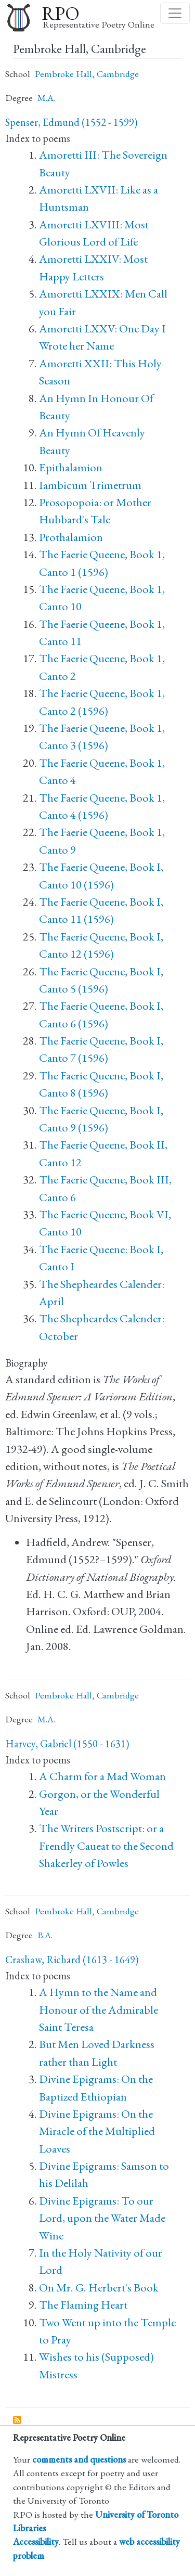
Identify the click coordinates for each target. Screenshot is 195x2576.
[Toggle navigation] (175, 13)
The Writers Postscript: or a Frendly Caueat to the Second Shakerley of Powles (106, 1846)
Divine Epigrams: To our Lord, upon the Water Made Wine (102, 2218)
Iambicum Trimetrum (90, 485)
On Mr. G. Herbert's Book (99, 2287)
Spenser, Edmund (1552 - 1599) (71, 122)
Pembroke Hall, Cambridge (87, 74)
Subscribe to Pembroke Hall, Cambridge (17, 2420)
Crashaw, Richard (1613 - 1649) (71, 1959)
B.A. (45, 1935)
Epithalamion (70, 467)
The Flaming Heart (83, 2304)
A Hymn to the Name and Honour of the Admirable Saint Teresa (98, 2009)
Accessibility (36, 2541)
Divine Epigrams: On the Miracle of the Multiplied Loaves (97, 2131)
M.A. (46, 98)
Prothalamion (71, 537)
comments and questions (79, 2459)
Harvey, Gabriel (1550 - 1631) (67, 1743)
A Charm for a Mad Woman (102, 1776)
